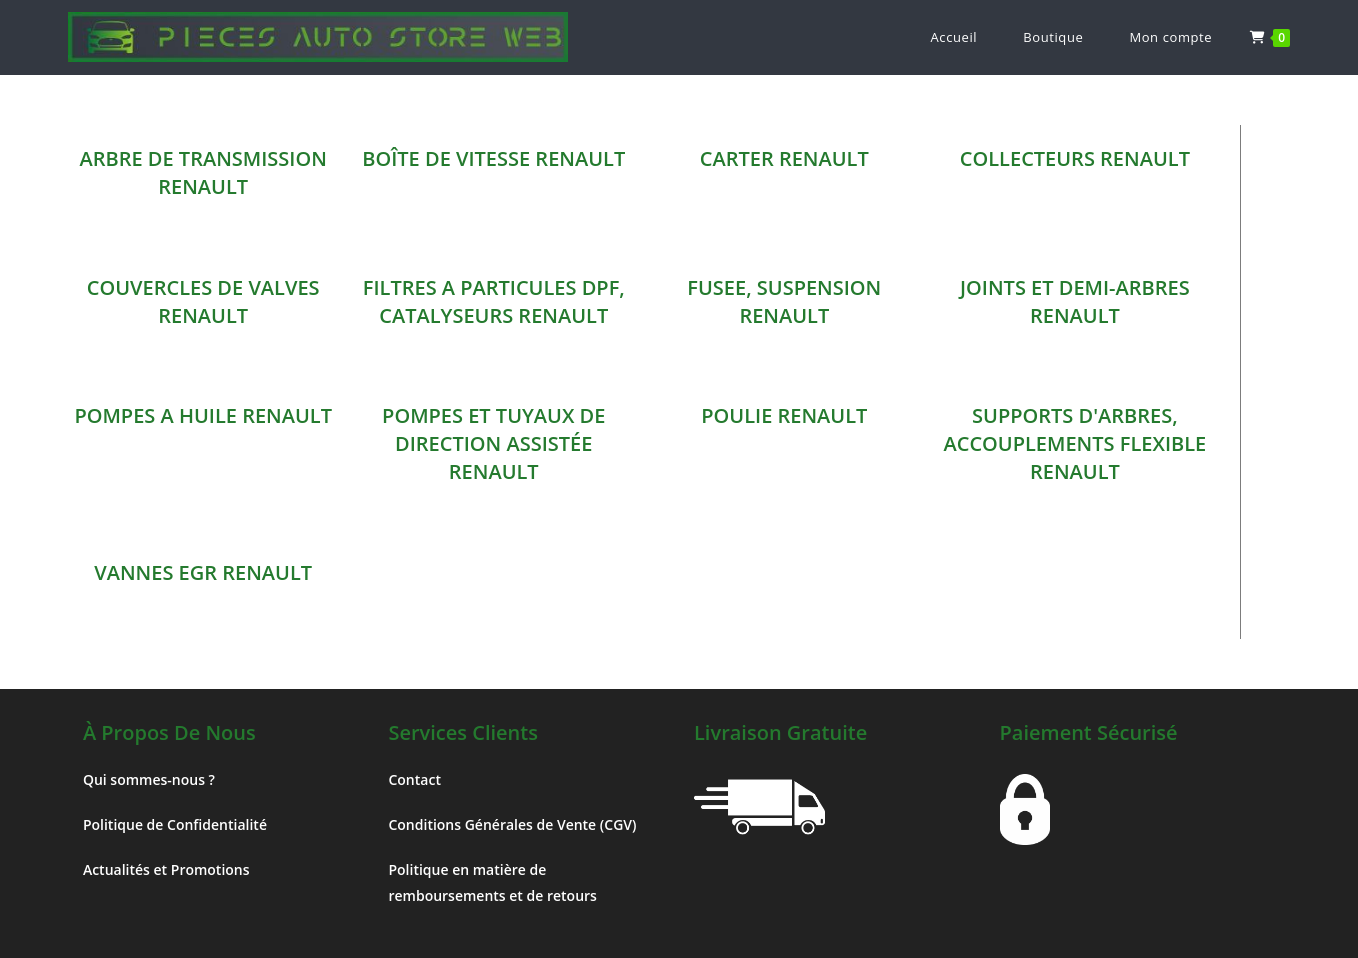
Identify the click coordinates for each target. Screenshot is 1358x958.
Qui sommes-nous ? (149, 779)
